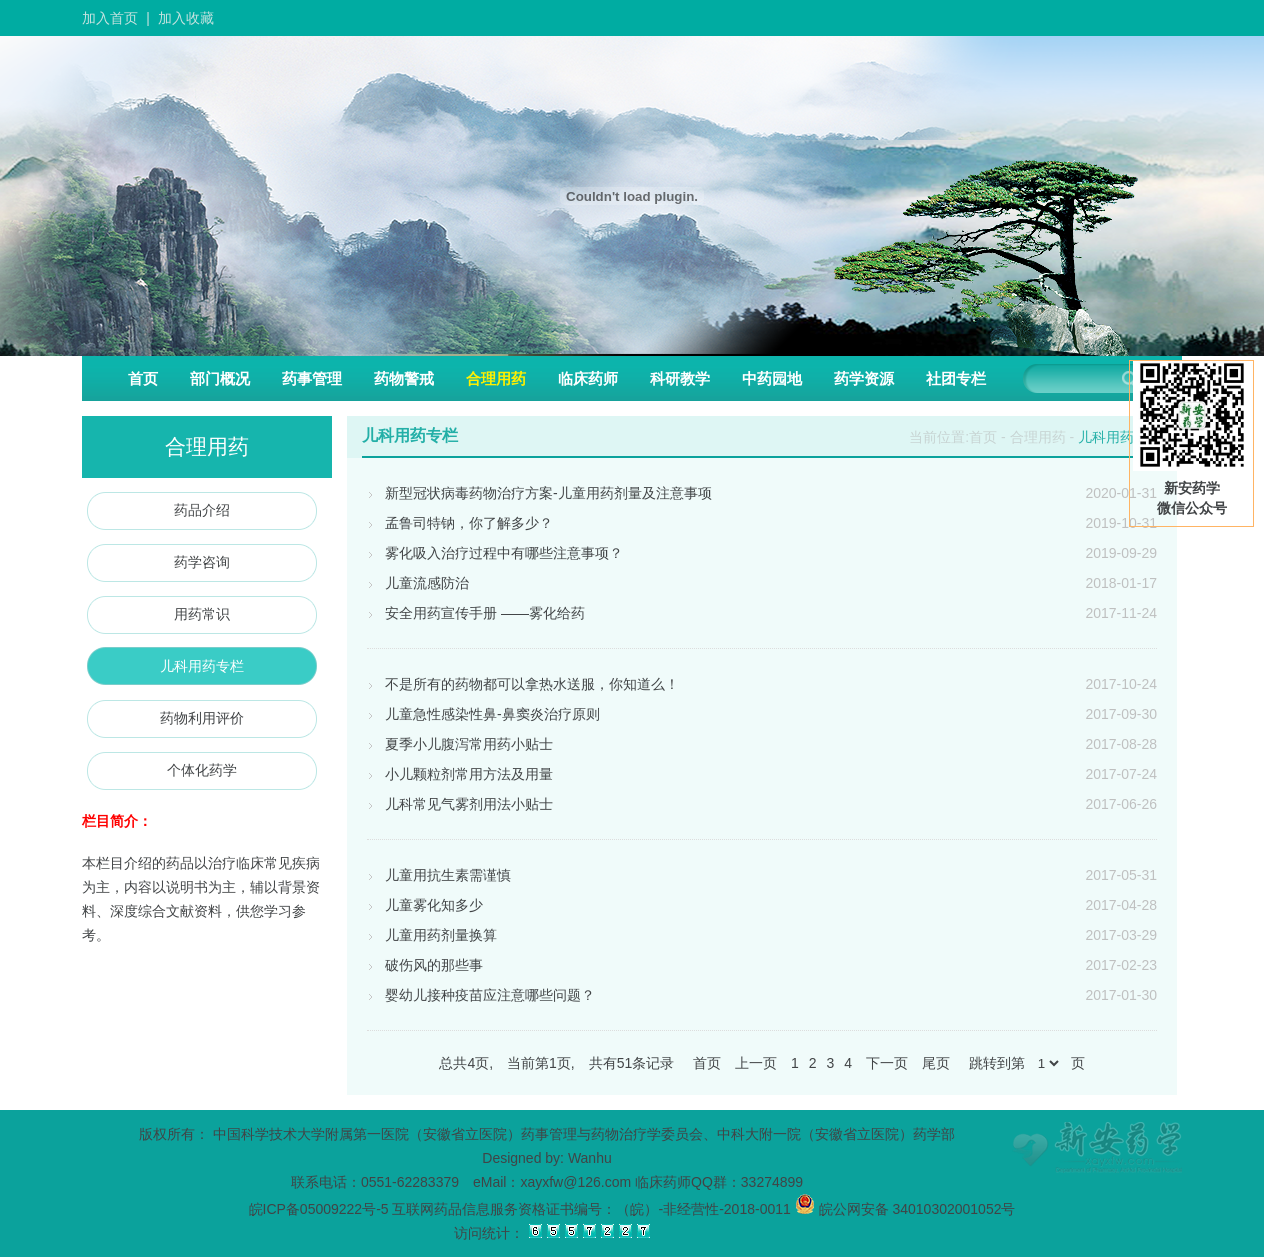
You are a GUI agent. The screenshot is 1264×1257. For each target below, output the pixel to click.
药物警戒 (404, 378)
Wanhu (590, 1158)
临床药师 (588, 378)
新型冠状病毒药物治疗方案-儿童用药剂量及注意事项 (539, 493)
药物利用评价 (202, 718)
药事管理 (312, 378)
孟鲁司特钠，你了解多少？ (460, 523)
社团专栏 (956, 378)
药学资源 (864, 378)
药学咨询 (202, 562)
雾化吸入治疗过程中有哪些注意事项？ (495, 553)
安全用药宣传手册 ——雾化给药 (476, 613)
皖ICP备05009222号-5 (319, 1209)
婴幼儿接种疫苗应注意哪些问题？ (481, 995)
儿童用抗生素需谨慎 (439, 875)
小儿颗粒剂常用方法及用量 (460, 774)
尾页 (936, 1063)
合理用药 (496, 378)
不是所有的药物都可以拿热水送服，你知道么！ (523, 684)
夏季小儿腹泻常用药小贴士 (460, 744)
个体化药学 (202, 770)
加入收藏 (186, 18)
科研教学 (680, 378)
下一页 (887, 1063)
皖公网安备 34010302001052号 (905, 1209)
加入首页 (110, 18)
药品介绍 (202, 510)
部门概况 (220, 378)
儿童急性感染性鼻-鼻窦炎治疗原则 (483, 714)
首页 (143, 378)
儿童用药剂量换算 (432, 935)
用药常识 (202, 614)
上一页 (756, 1063)
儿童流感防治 (418, 583)
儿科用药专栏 (202, 666)
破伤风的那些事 (425, 965)
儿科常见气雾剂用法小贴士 (460, 804)
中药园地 (772, 378)
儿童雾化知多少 (425, 905)
